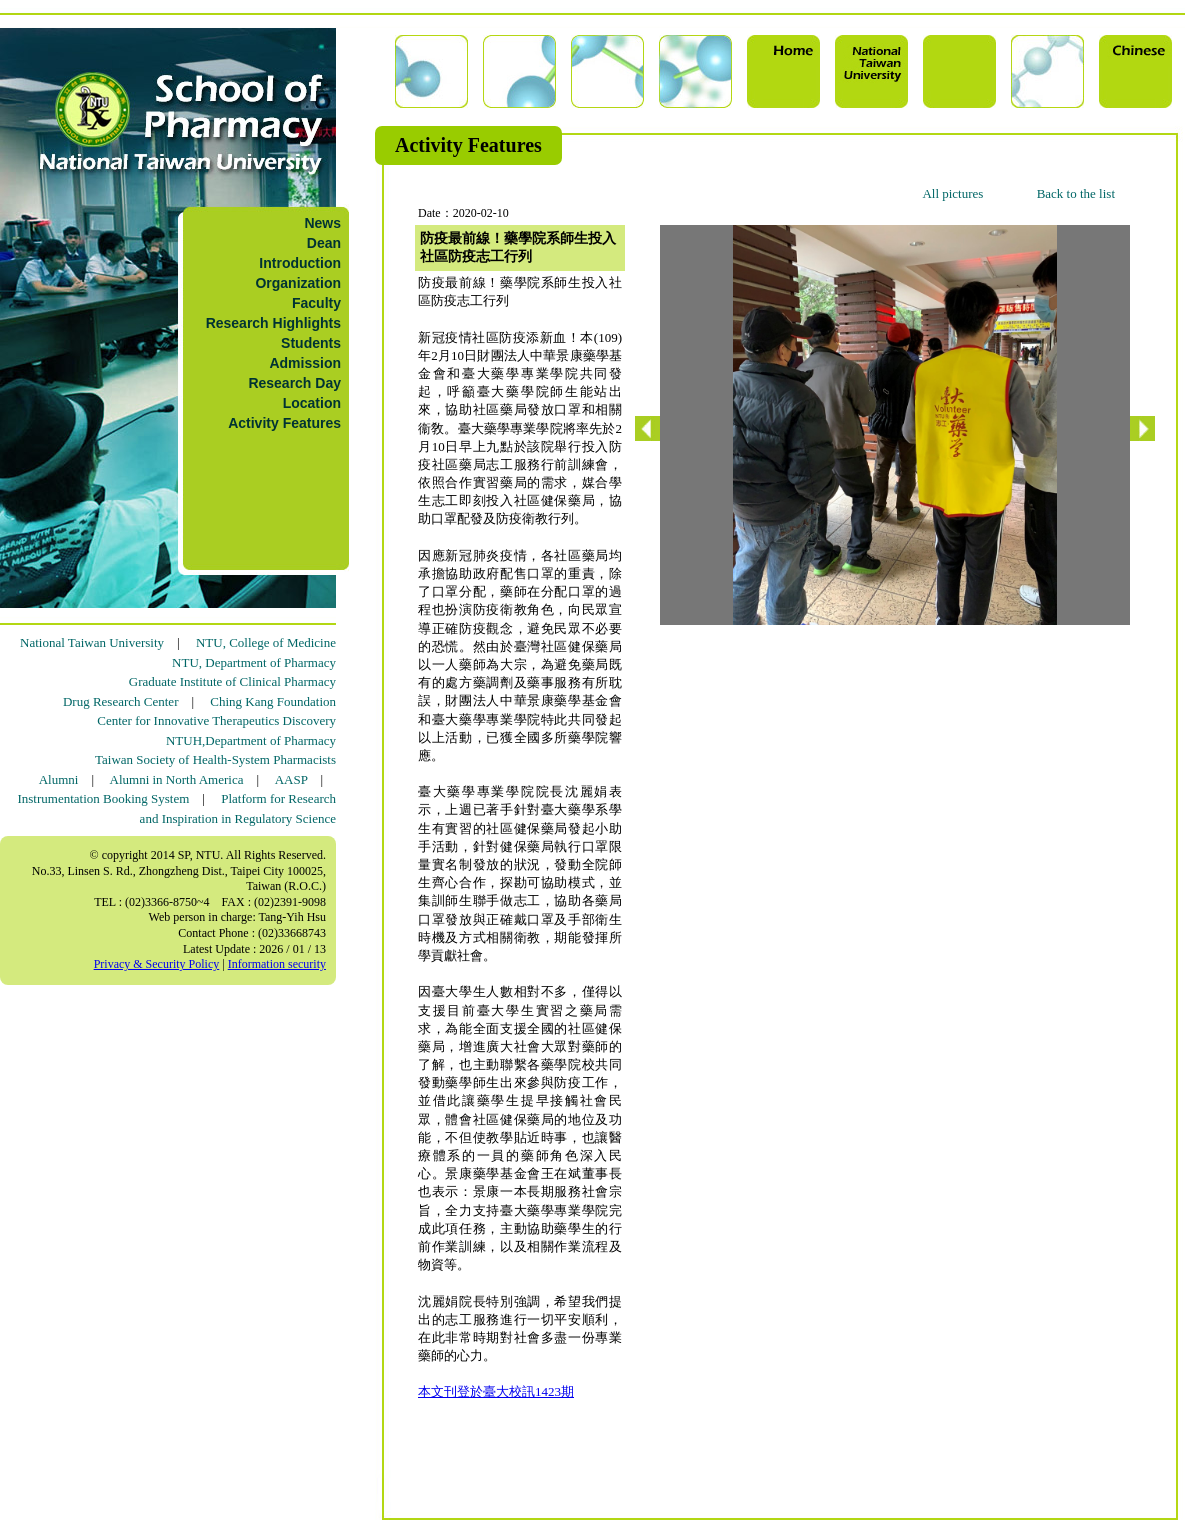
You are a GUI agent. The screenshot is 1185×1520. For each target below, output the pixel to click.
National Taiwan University (92, 642)
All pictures (952, 193)
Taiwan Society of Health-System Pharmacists (215, 759)
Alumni (59, 779)
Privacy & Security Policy (157, 964)
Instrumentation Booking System (103, 798)
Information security (277, 964)
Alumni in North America (177, 779)
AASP (291, 779)
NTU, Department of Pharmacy (254, 662)
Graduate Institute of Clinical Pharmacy (232, 681)
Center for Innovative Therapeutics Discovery (216, 720)
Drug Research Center (121, 701)
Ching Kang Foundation (273, 701)
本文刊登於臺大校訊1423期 (496, 1391)
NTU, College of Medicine (266, 642)
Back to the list (1076, 193)
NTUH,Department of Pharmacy (251, 740)
